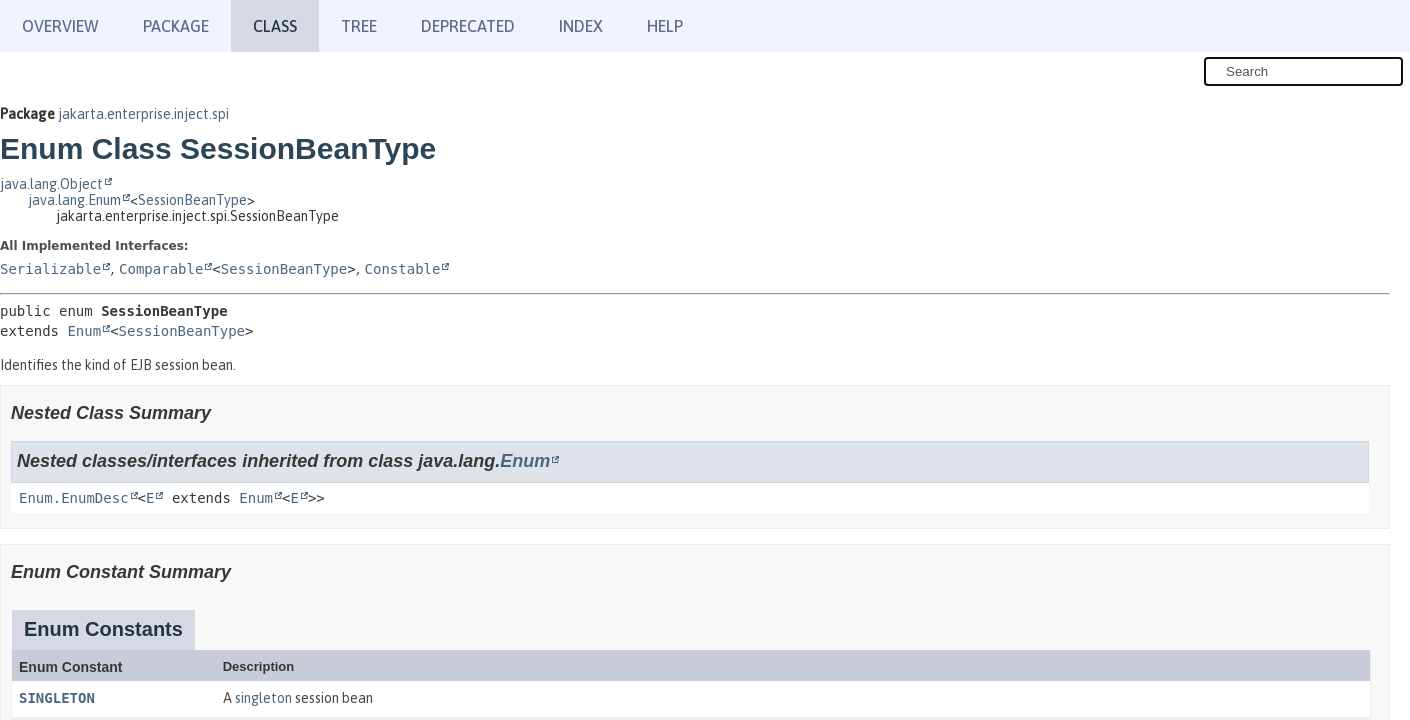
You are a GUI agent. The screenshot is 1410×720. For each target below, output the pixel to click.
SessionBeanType (192, 200)
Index (581, 26)
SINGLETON (57, 698)
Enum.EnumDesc (74, 498)
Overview (60, 26)
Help (665, 26)
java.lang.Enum (74, 200)
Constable (403, 269)
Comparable (161, 269)
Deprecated (468, 26)
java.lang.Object (51, 184)
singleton (263, 698)
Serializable (50, 269)
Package (176, 26)
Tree (359, 26)
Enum (84, 331)
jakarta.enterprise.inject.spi (143, 114)
